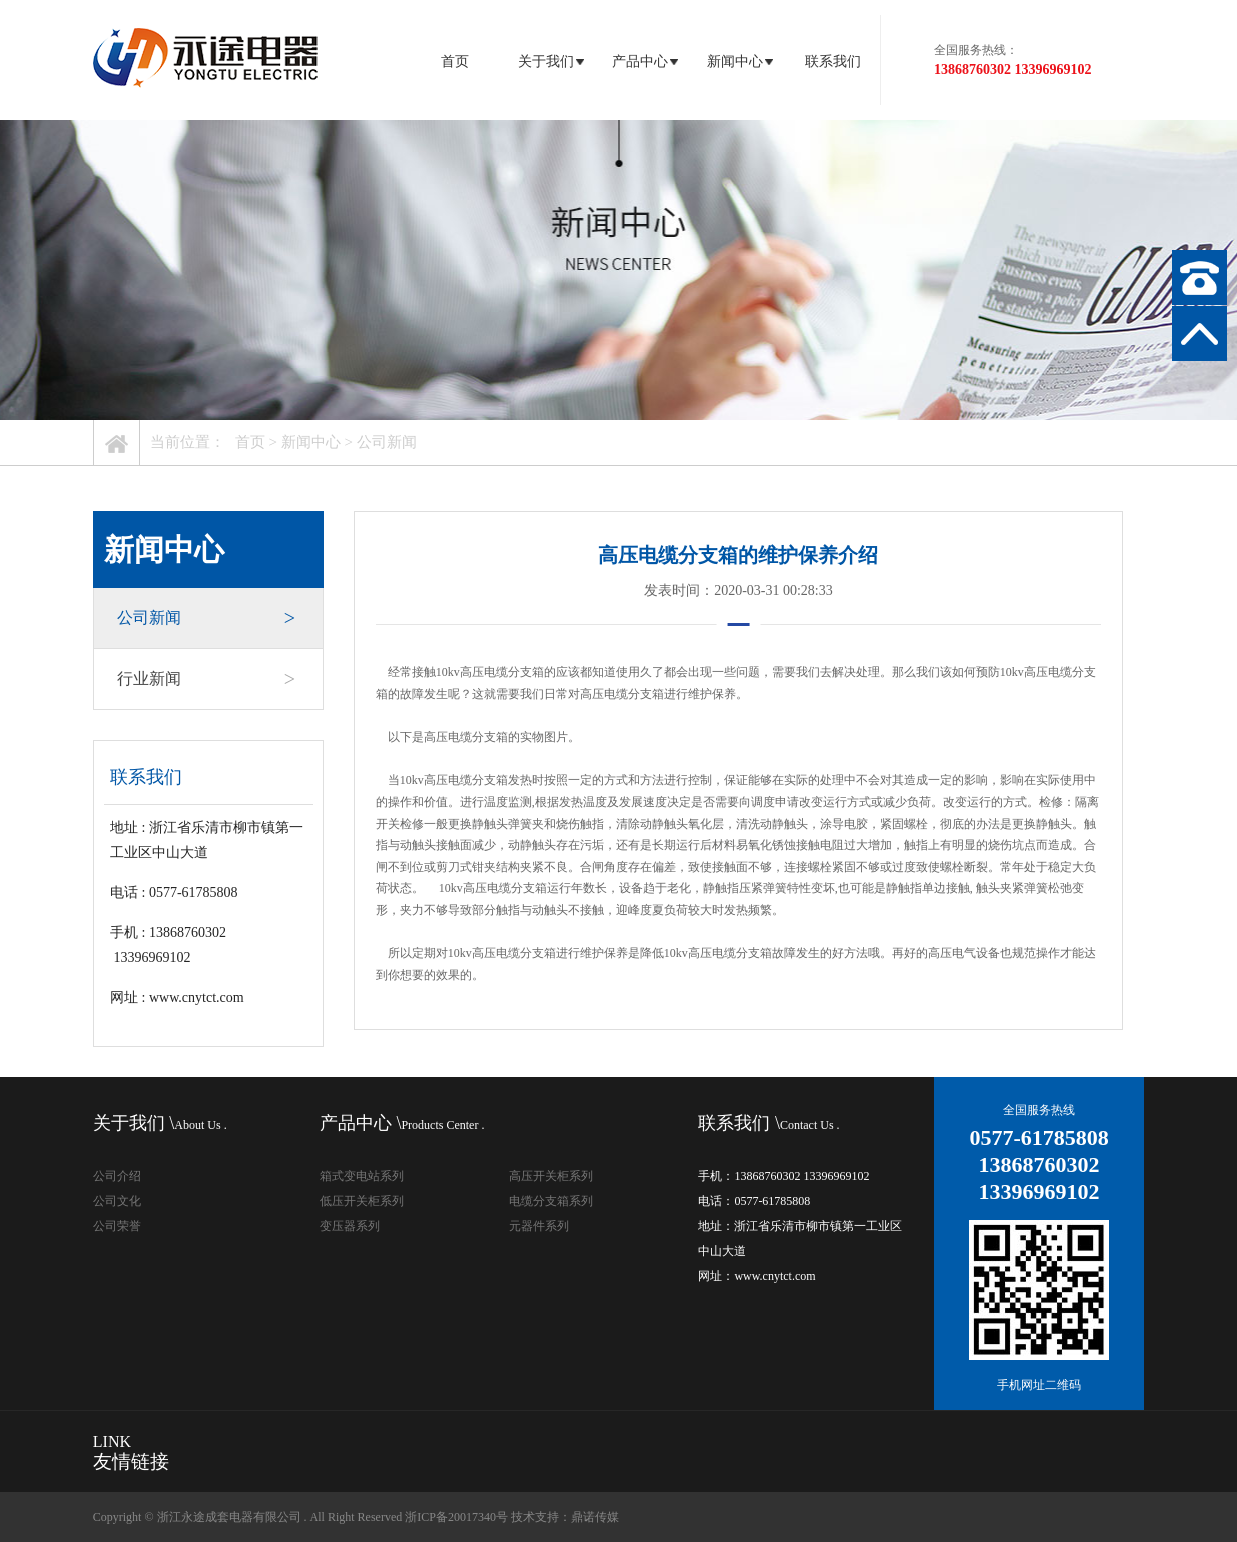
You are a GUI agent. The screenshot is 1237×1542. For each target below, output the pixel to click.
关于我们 (550, 61)
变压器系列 (350, 1226)
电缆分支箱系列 (551, 1201)
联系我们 (833, 61)
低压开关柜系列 (362, 1201)
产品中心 (644, 61)
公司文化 (117, 1201)
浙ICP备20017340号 (456, 1517)
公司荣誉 (117, 1226)
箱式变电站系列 (362, 1176)
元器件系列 (539, 1226)
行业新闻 (206, 679)
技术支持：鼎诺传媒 (565, 1517)
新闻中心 (739, 61)
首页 (455, 61)
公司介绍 (117, 1176)
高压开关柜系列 (551, 1176)
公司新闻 (387, 442)
